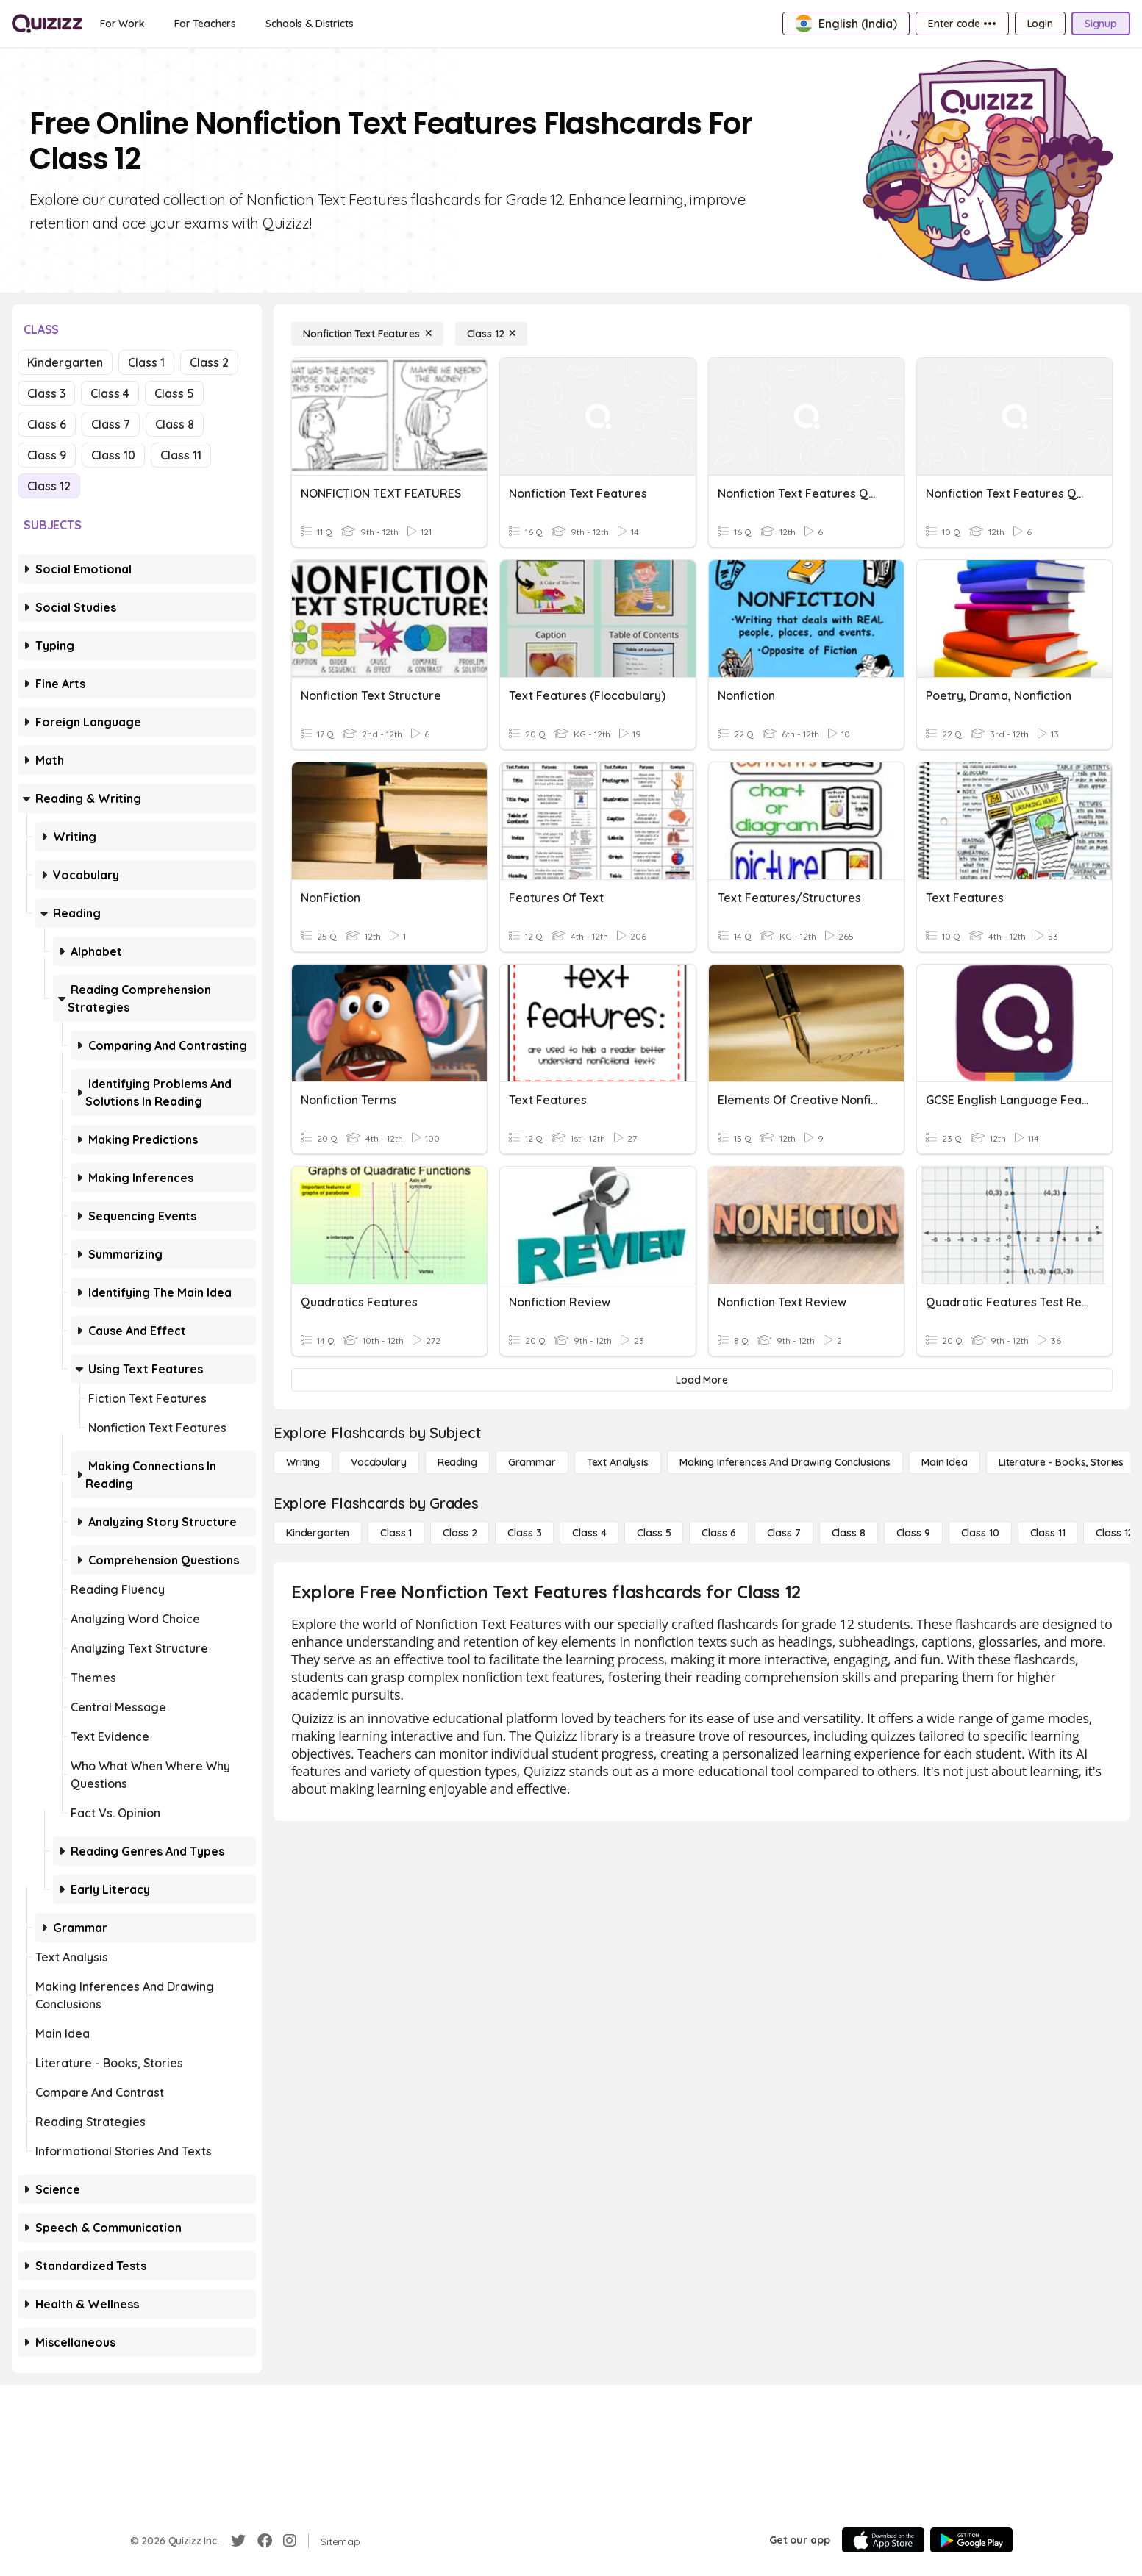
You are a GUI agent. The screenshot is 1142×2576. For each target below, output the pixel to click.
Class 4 (109, 393)
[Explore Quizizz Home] (47, 23)
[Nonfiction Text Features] (367, 334)
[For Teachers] (205, 23)
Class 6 (46, 424)
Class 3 (46, 393)
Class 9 (46, 455)
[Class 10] (980, 1533)
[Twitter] (238, 2540)
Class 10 (113, 455)
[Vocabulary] (378, 1462)
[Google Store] (971, 2539)
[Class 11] (1048, 1533)
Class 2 (209, 362)
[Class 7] (783, 1533)
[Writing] (303, 1462)
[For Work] (122, 23)
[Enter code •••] (962, 23)
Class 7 (110, 424)
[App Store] (883, 2539)
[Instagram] (289, 2540)
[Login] (1040, 23)
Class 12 (49, 486)
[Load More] (702, 1380)
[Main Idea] (944, 1462)
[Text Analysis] (617, 1462)
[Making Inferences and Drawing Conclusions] (785, 1462)
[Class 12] (491, 334)
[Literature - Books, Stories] (1061, 1462)
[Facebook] (264, 2540)
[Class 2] (459, 1533)
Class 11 (180, 455)
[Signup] (1100, 23)
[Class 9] (913, 1533)
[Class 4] (589, 1533)
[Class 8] (848, 1533)
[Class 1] (396, 1533)
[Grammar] (532, 1462)
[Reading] (457, 1462)
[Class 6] (718, 1533)
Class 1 (146, 362)
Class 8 (174, 424)
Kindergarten (65, 362)
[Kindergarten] (318, 1533)
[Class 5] (653, 1533)
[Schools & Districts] (309, 23)
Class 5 (174, 393)
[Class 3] (524, 1533)
